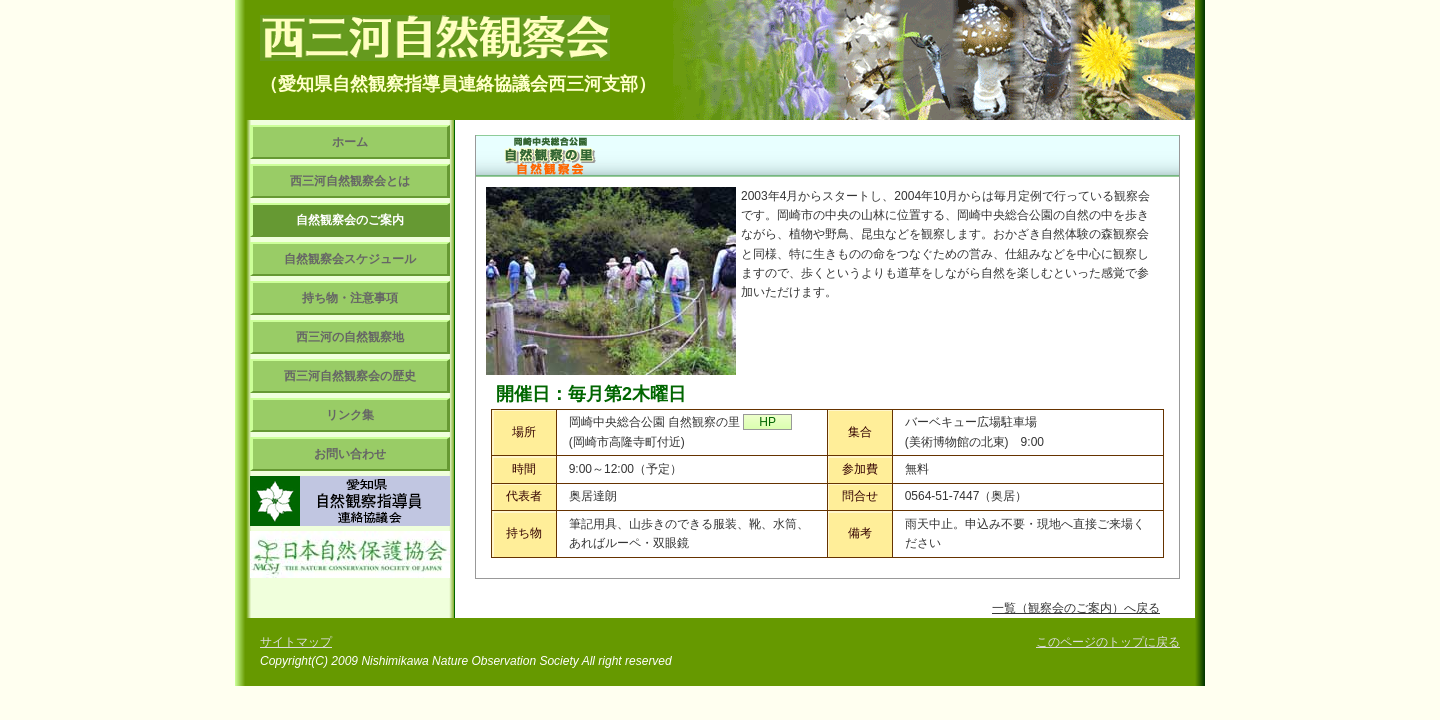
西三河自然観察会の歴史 (350, 376)
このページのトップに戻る (1108, 642)
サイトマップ (296, 642)
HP (767, 422)
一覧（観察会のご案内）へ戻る (1076, 608)
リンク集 (350, 415)
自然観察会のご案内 (350, 220)
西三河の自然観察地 (350, 337)
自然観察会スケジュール (350, 259)
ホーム (350, 142)
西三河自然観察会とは (350, 181)
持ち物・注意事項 (350, 298)
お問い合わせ (350, 454)
